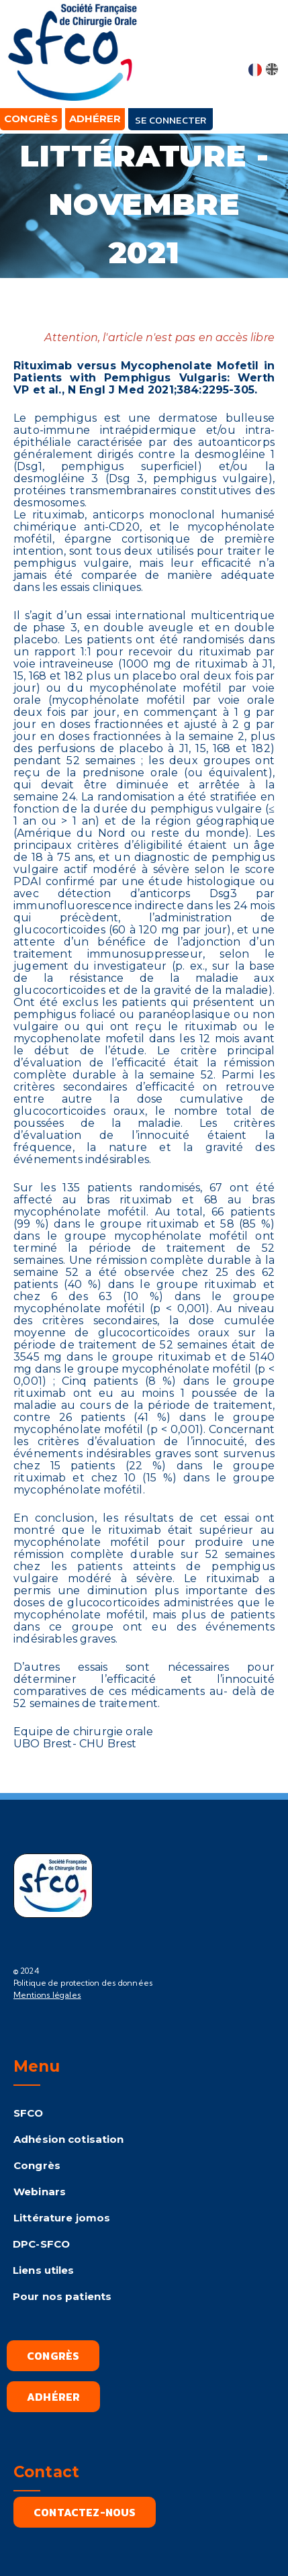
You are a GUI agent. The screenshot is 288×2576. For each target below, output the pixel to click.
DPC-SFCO (41, 2244)
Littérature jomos (61, 2217)
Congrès (36, 2165)
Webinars (39, 2191)
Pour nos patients (62, 2296)
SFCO (28, 2113)
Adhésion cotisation (68, 2139)
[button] (265, 41)
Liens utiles (44, 2270)
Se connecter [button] (170, 120)
